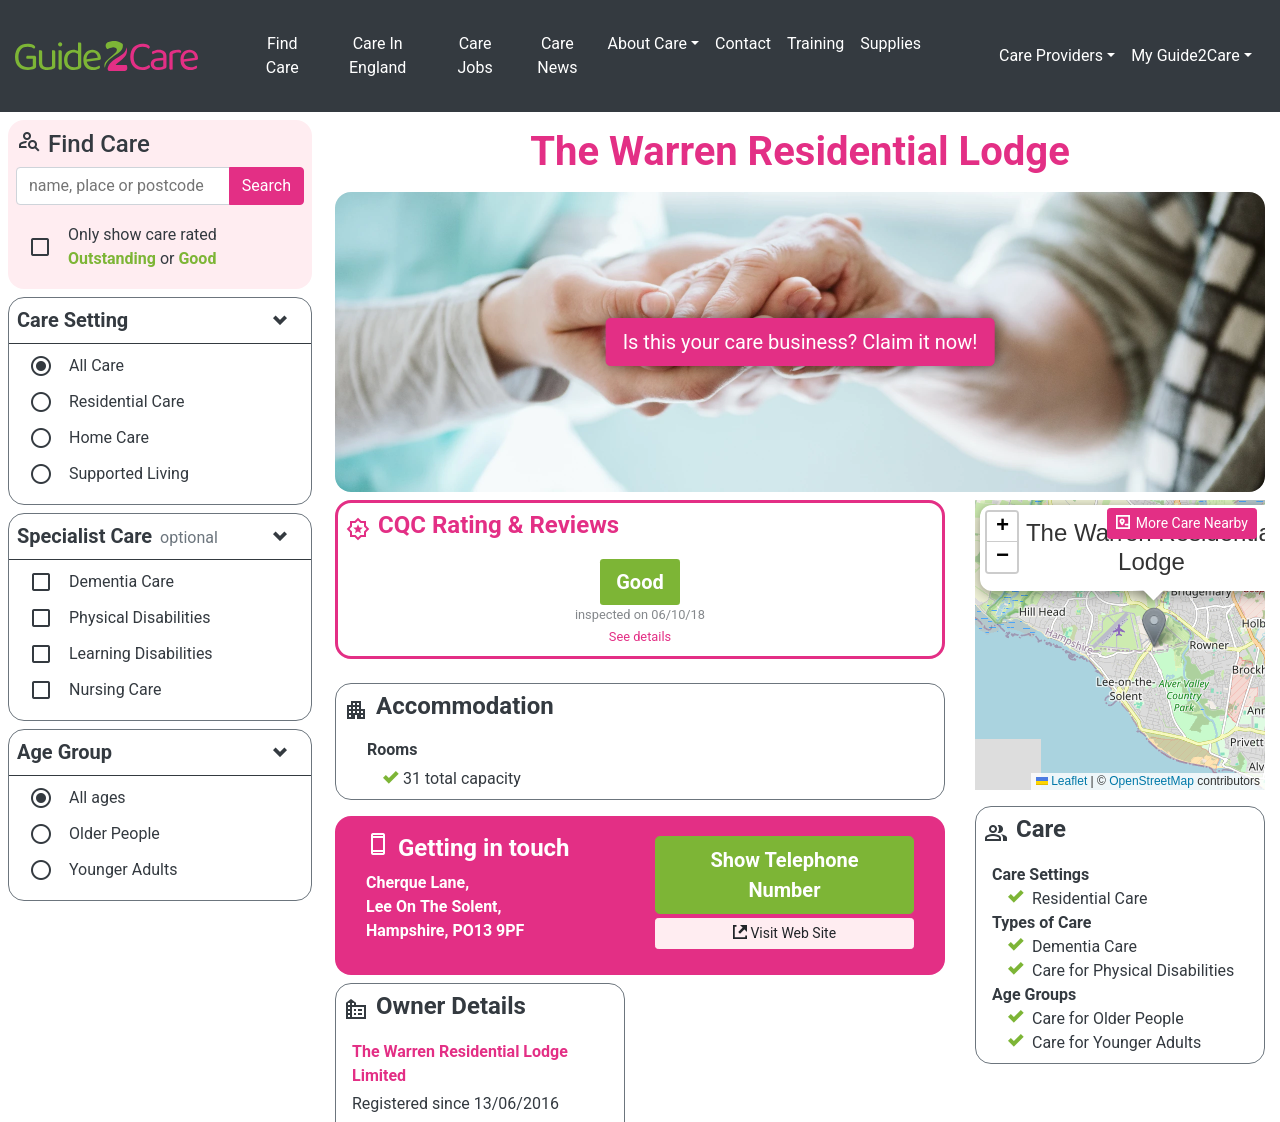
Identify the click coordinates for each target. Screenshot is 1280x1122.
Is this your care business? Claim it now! (800, 342)
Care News (557, 55)
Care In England (377, 55)
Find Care (282, 55)
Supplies (890, 43)
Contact (743, 43)
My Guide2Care (1185, 55)
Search (266, 185)
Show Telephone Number (784, 875)
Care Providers (1051, 55)
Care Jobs (475, 55)
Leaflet (1061, 781)
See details (640, 636)
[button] (1154, 627)
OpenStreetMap (1151, 781)
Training (815, 43)
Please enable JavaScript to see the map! (1120, 645)
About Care (647, 43)
